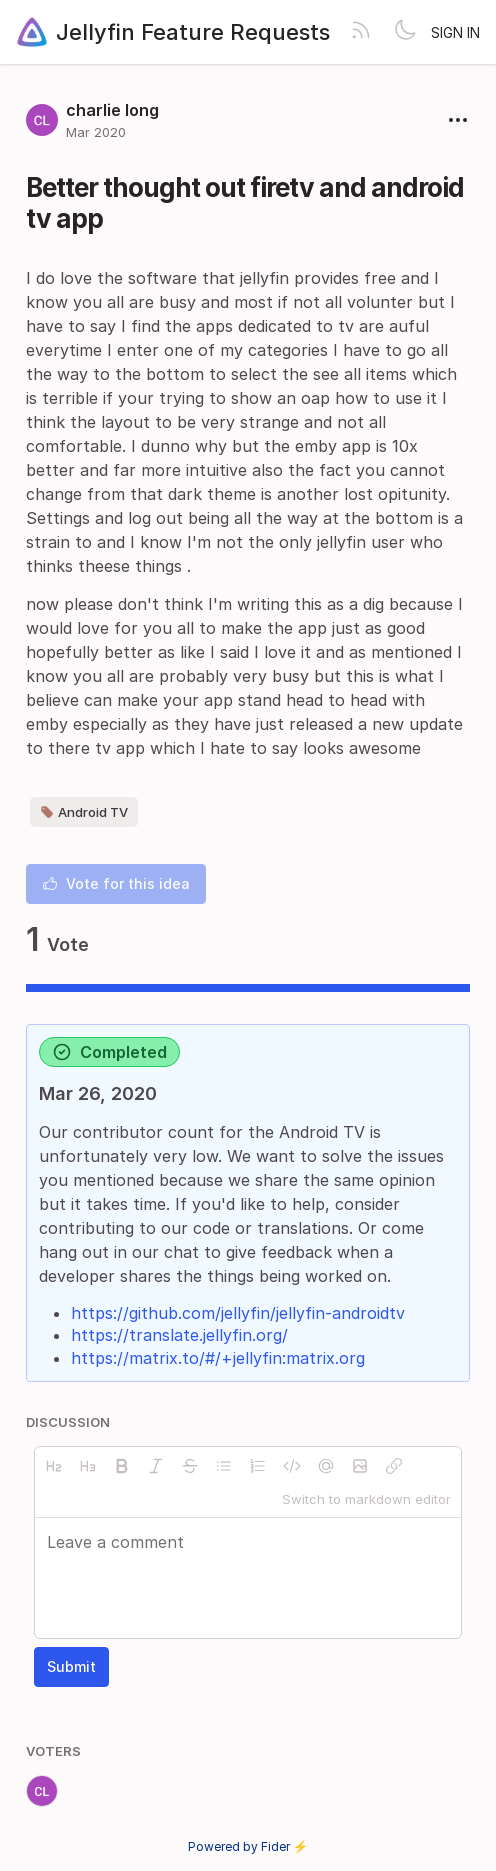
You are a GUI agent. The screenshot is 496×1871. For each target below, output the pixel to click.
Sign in (455, 32)
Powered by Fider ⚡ (248, 1846)
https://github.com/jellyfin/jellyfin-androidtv (238, 1313)
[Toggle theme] (405, 32)
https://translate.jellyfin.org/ (179, 1335)
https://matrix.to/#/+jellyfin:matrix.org (218, 1358)
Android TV (84, 812)
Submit (71, 1666)
